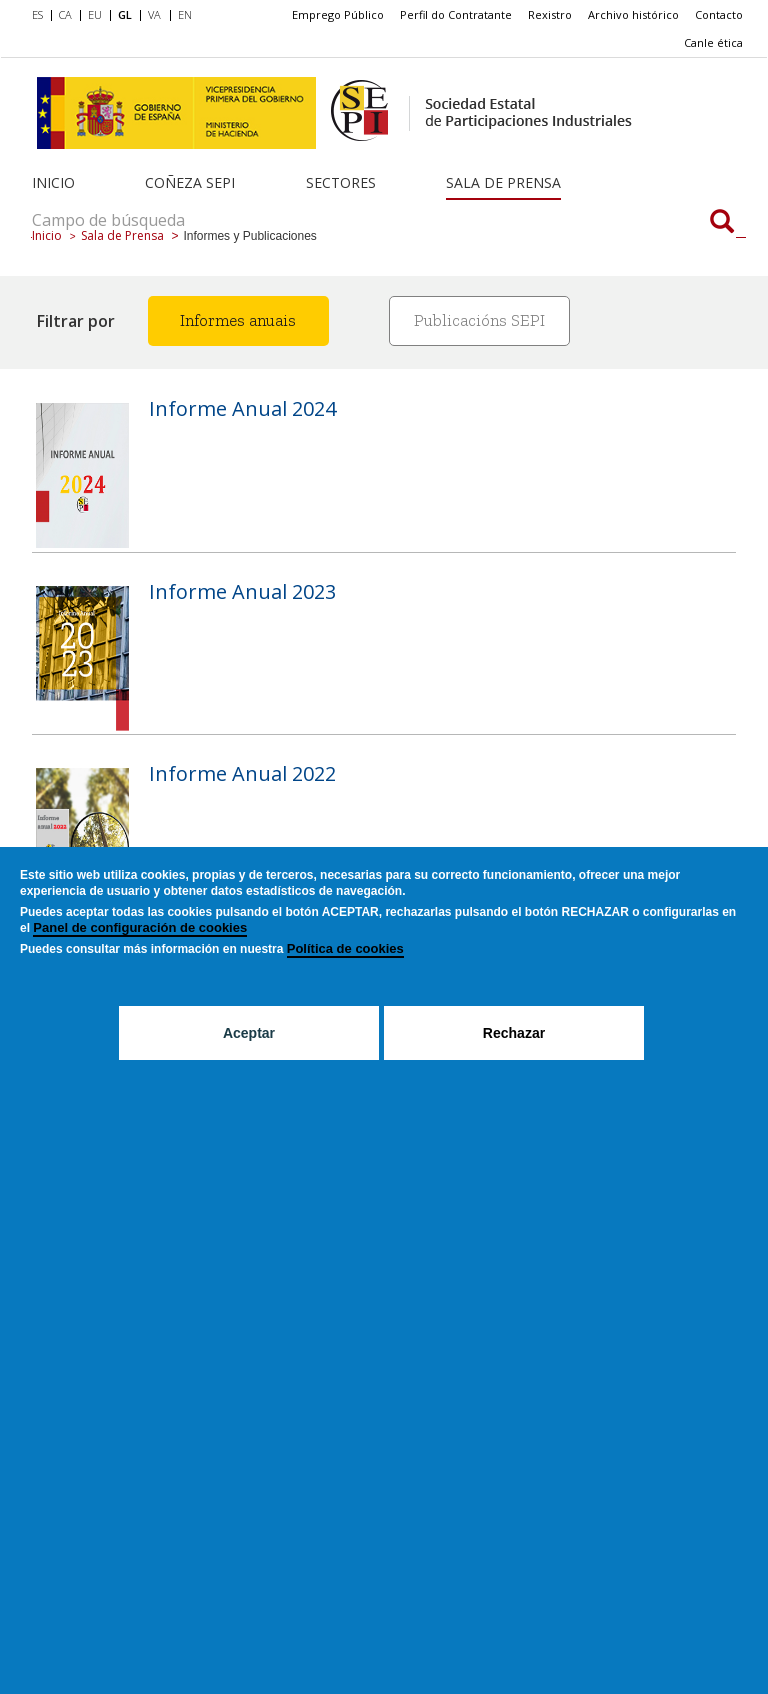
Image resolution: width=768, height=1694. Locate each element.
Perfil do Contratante (456, 14)
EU (95, 14)
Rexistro (550, 14)
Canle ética (713, 42)
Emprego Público (338, 14)
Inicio (53, 182)
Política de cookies (345, 948)
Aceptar (249, 1033)
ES (37, 14)
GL (125, 14)
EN (185, 14)
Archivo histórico (633, 14)
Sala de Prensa (503, 182)
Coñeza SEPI (190, 182)
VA (154, 14)
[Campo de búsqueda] (722, 223)
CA (65, 14)
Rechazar (514, 1033)
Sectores (341, 182)
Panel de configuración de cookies (140, 927)
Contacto (719, 14)
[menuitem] (41, 16)
